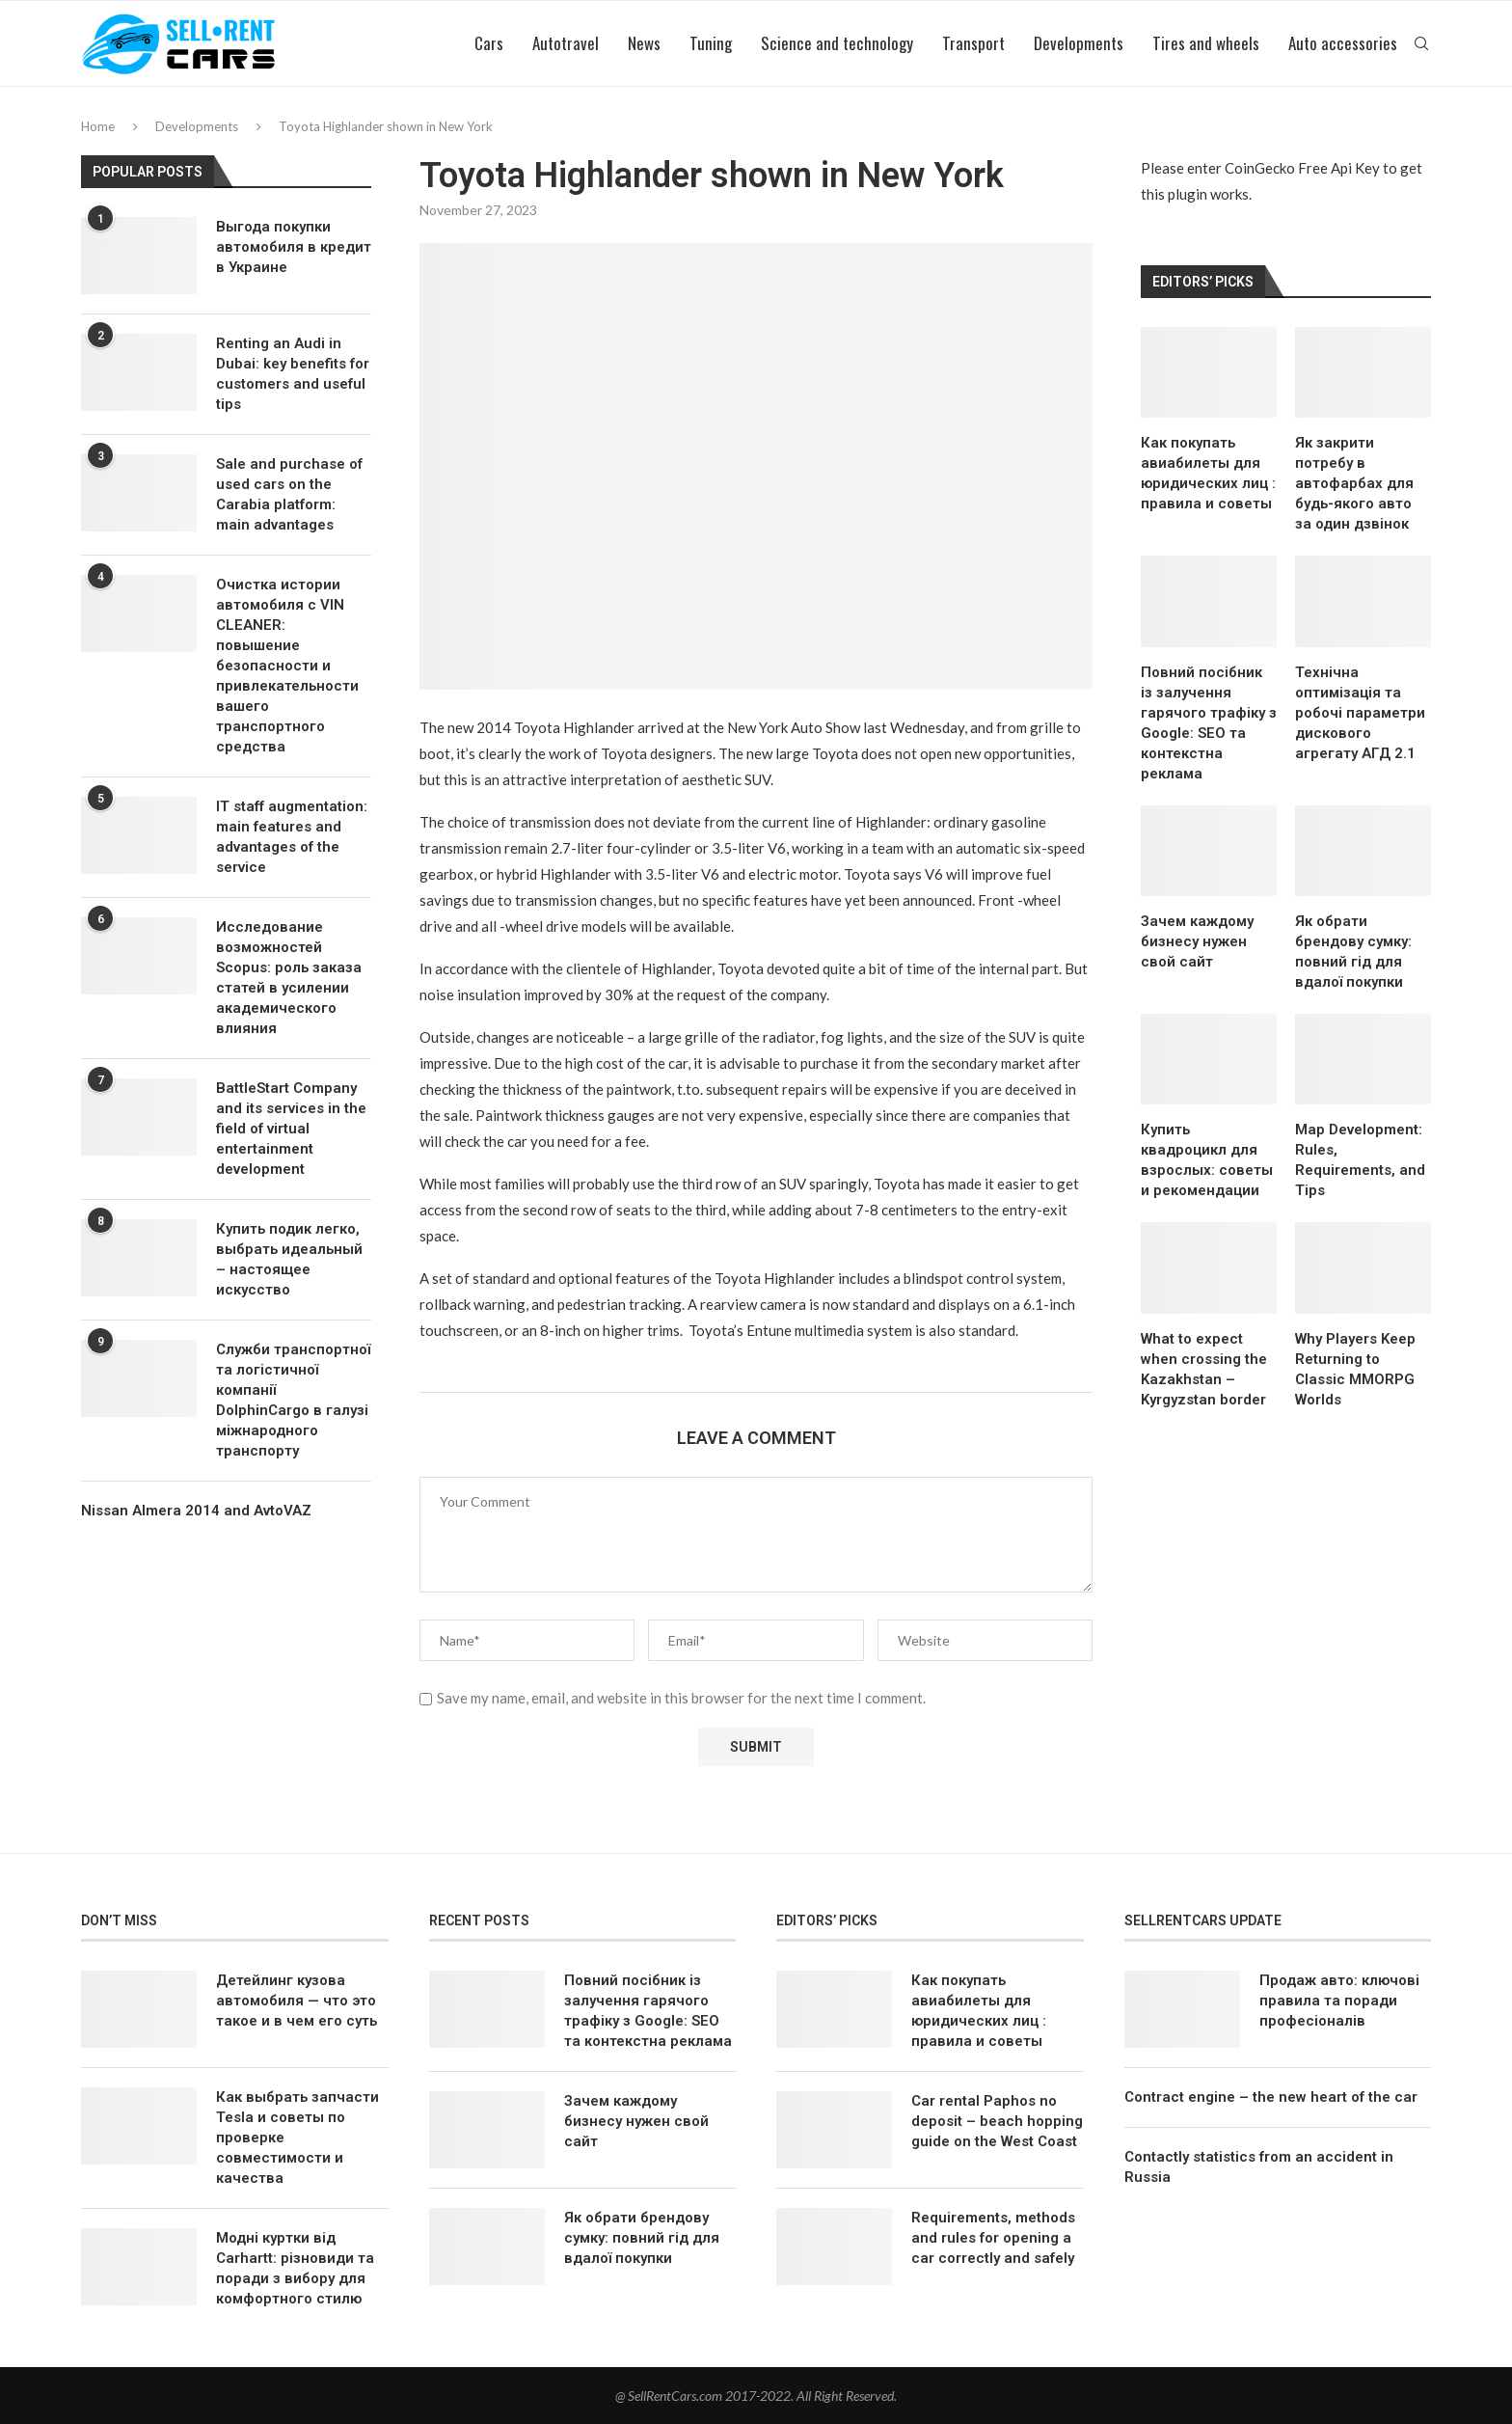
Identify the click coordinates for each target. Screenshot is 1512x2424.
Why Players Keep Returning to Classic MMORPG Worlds (1355, 1369)
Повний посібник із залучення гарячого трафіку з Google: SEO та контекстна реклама (1209, 723)
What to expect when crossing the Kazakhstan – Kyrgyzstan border (1204, 1369)
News (644, 43)
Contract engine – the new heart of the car (1271, 2097)
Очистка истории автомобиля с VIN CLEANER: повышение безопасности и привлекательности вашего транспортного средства (287, 665)
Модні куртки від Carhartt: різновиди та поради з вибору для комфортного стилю (295, 2268)
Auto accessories (1342, 43)
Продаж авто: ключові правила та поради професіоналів (1339, 2000)
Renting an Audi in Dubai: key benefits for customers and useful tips (292, 374)
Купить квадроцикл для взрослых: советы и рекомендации (1207, 1160)
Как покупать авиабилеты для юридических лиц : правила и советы (1208, 473)
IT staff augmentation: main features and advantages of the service (291, 837)
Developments (1078, 43)
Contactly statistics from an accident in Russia (1258, 2167)
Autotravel (565, 43)
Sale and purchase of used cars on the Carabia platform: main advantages (289, 494)
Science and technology (837, 43)
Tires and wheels (1205, 43)
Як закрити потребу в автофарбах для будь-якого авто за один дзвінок (1354, 483)
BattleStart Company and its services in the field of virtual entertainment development (291, 1128)
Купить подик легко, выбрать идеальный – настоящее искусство (289, 1259)
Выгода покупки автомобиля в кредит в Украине (293, 247)
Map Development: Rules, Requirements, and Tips (1360, 1160)
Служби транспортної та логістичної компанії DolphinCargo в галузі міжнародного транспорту (293, 1400)
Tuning (710, 43)
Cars (488, 43)
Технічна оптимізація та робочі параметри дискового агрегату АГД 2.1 (1360, 713)
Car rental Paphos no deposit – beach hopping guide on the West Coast (997, 2121)
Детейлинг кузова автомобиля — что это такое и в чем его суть (296, 2000)
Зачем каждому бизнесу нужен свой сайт (1197, 941)
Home (98, 126)
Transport (973, 43)
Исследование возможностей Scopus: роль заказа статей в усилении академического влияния (289, 977)
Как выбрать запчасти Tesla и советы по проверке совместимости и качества (297, 2137)
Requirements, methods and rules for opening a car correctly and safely (993, 2238)
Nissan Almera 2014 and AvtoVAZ (196, 1510)
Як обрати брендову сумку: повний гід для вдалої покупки (1353, 951)
